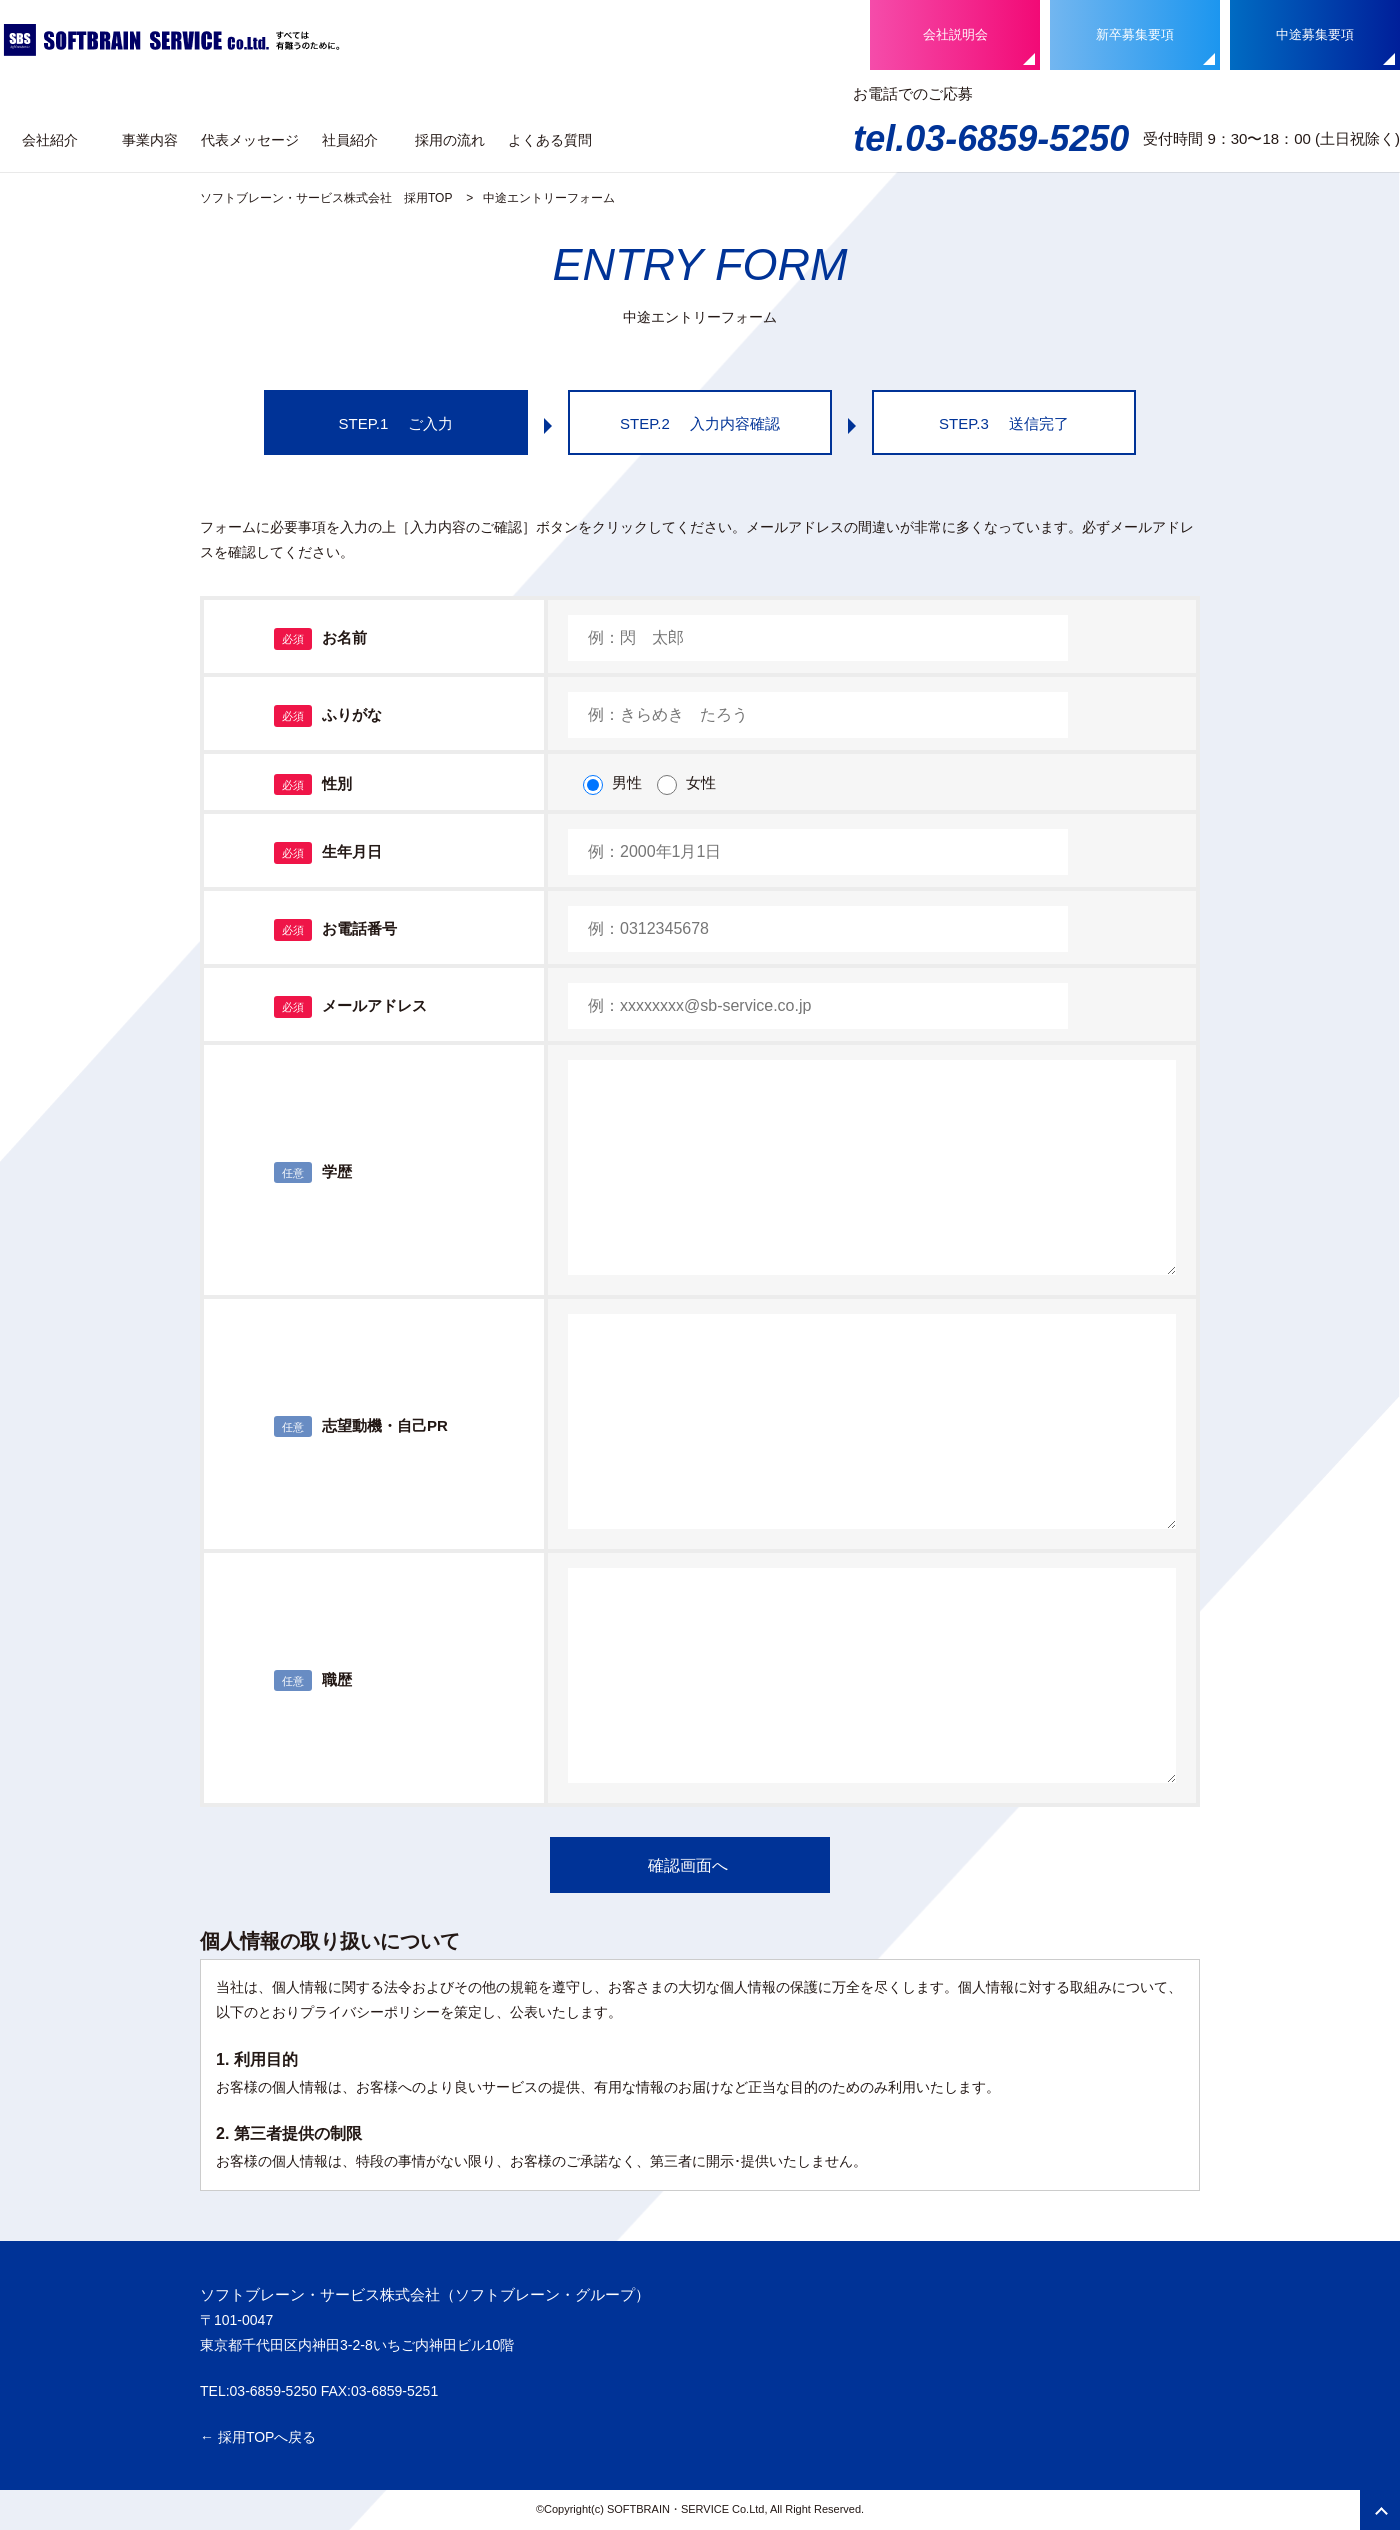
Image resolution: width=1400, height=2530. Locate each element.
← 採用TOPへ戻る (258, 2437)
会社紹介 (50, 140)
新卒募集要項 (1135, 34)
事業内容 (150, 140)
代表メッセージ (250, 140)
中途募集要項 (1315, 34)
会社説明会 (955, 34)
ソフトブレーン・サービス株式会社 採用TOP (326, 198)
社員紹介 (350, 140)
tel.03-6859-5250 (991, 138)
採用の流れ (450, 140)
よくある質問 (550, 140)
